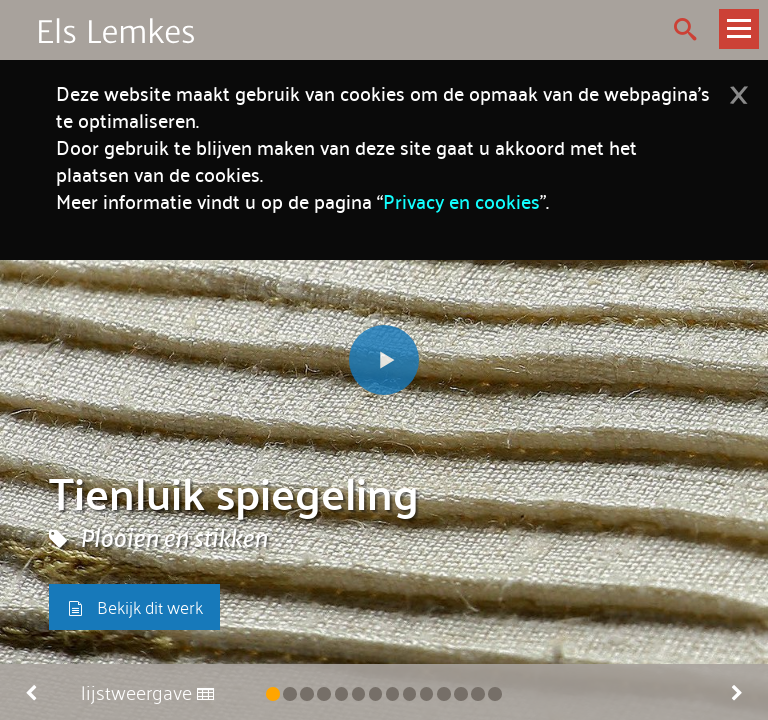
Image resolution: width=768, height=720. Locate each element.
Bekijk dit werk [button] (134, 606)
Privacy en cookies (461, 200)
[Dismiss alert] (739, 88)
